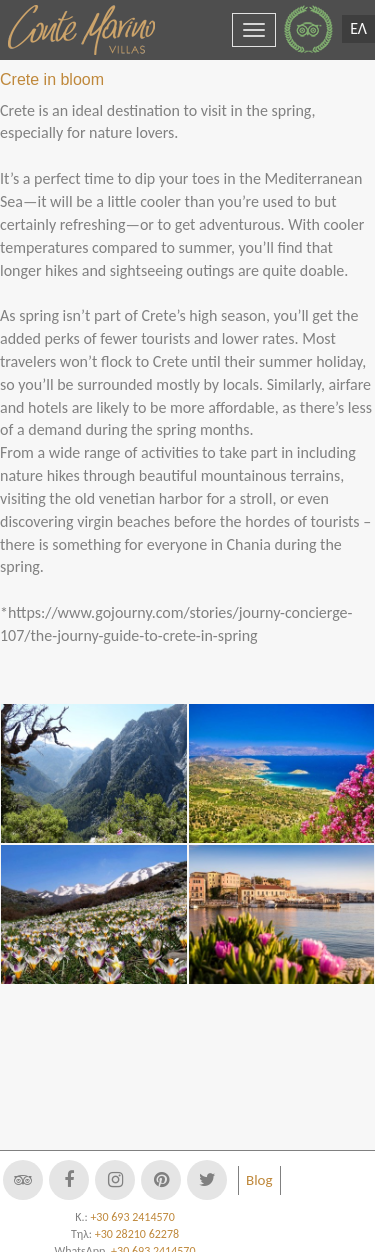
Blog (259, 1180)
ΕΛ (358, 28)
